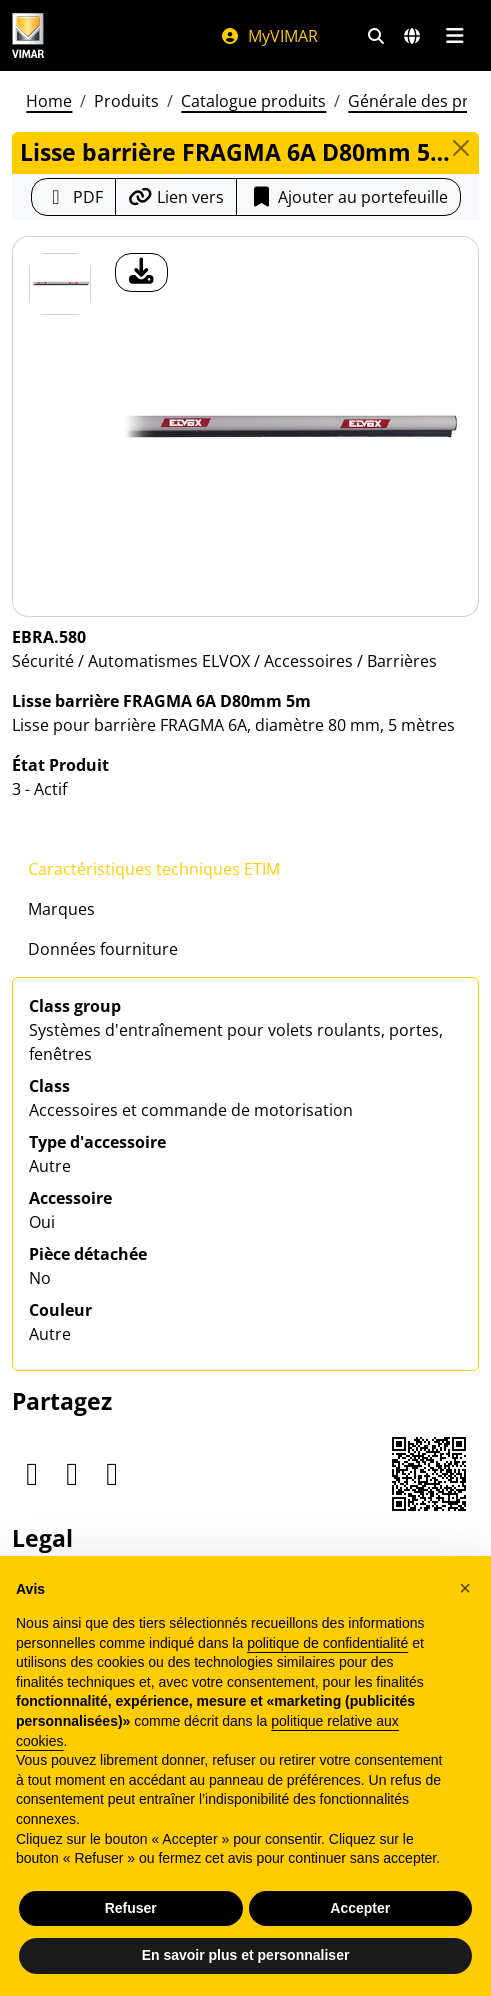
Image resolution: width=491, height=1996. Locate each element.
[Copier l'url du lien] (176, 197)
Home (49, 101)
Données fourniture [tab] (103, 949)
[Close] (461, 148)
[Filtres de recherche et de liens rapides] (376, 36)
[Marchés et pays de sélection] (412, 36)
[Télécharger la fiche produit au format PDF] (73, 197)
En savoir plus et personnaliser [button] (246, 1955)
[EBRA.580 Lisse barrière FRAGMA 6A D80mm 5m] (60, 284)
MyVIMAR (269, 36)
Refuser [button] (131, 1908)
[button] (465, 1588)
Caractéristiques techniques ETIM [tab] (154, 869)
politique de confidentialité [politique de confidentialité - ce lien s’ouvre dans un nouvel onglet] (327, 1643)
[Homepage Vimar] (28, 35)
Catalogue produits (253, 101)
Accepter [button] (360, 1908)
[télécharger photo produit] (141, 272)
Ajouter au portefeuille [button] (348, 197)
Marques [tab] (61, 909)
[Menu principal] (454, 36)
